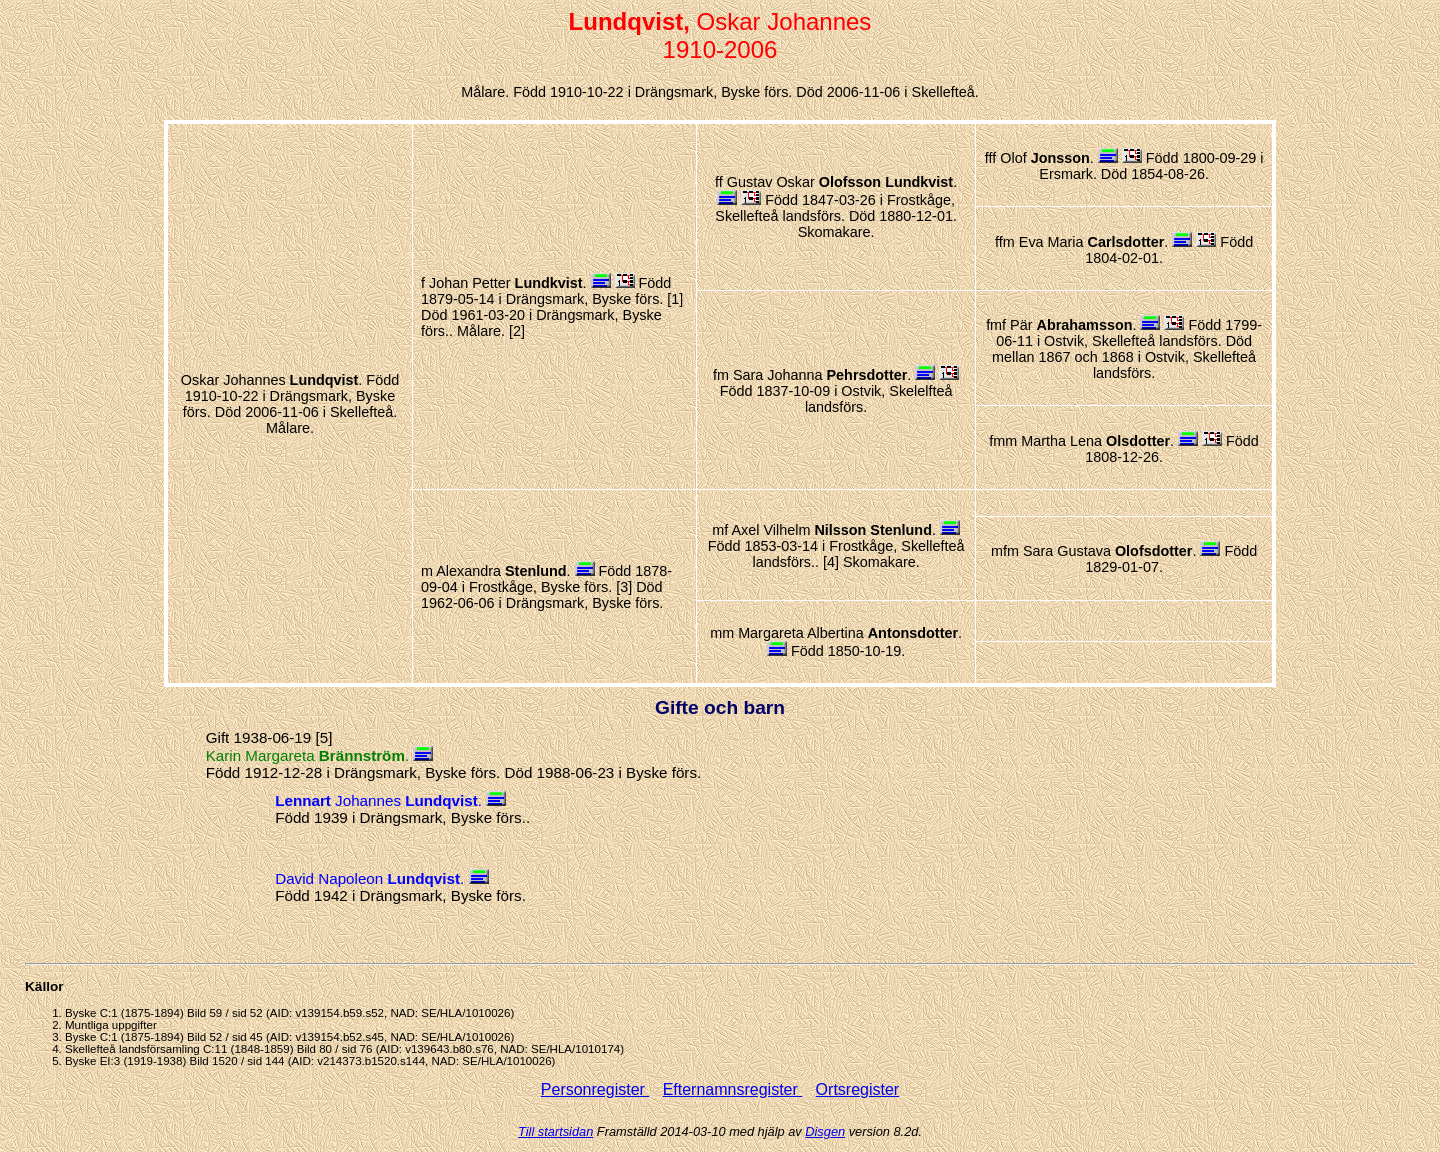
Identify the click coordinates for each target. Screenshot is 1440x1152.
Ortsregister (858, 1089)
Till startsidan (555, 1131)
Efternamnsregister (733, 1089)
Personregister (595, 1089)
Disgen (825, 1131)
